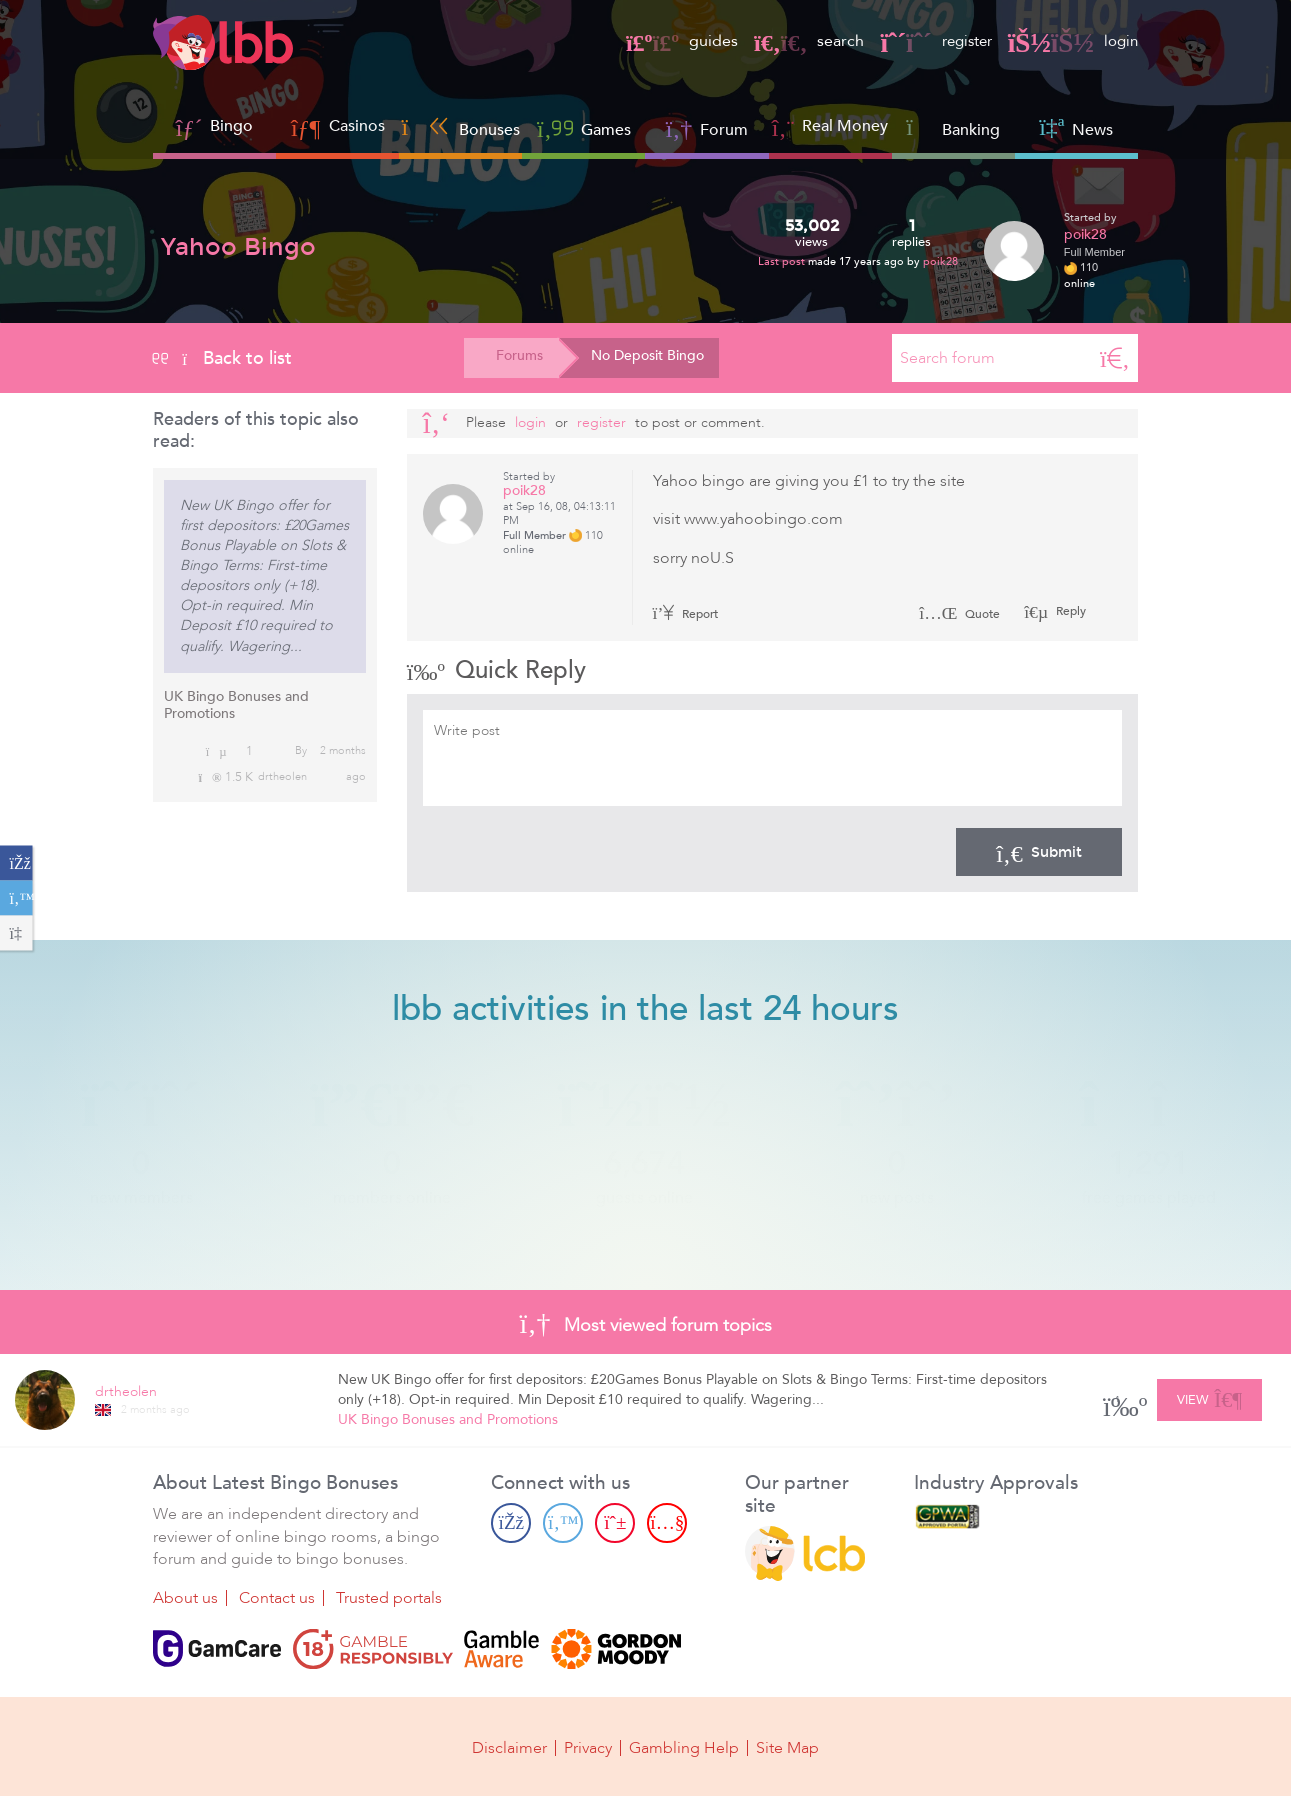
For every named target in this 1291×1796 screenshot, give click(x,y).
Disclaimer (509, 1748)
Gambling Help (684, 1748)
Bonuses (460, 127)
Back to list (222, 358)
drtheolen (282, 776)
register (929, 41)
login (1071, 41)
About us (185, 1598)
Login (530, 422)
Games (584, 127)
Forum (707, 127)
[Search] (1115, 358)
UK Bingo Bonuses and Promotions (236, 705)
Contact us (277, 1598)
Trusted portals (389, 1598)
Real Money (845, 126)
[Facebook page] (511, 1523)
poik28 (940, 261)
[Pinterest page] (615, 1523)
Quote (959, 614)
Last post (783, 261)
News (1076, 127)
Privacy (588, 1748)
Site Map (787, 1748)
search (799, 41)
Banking (953, 127)
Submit (1039, 852)
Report (686, 614)
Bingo (231, 126)
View (1209, 1397)
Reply (1069, 611)
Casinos (357, 126)
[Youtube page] (667, 1523)
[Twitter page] (563, 1523)
